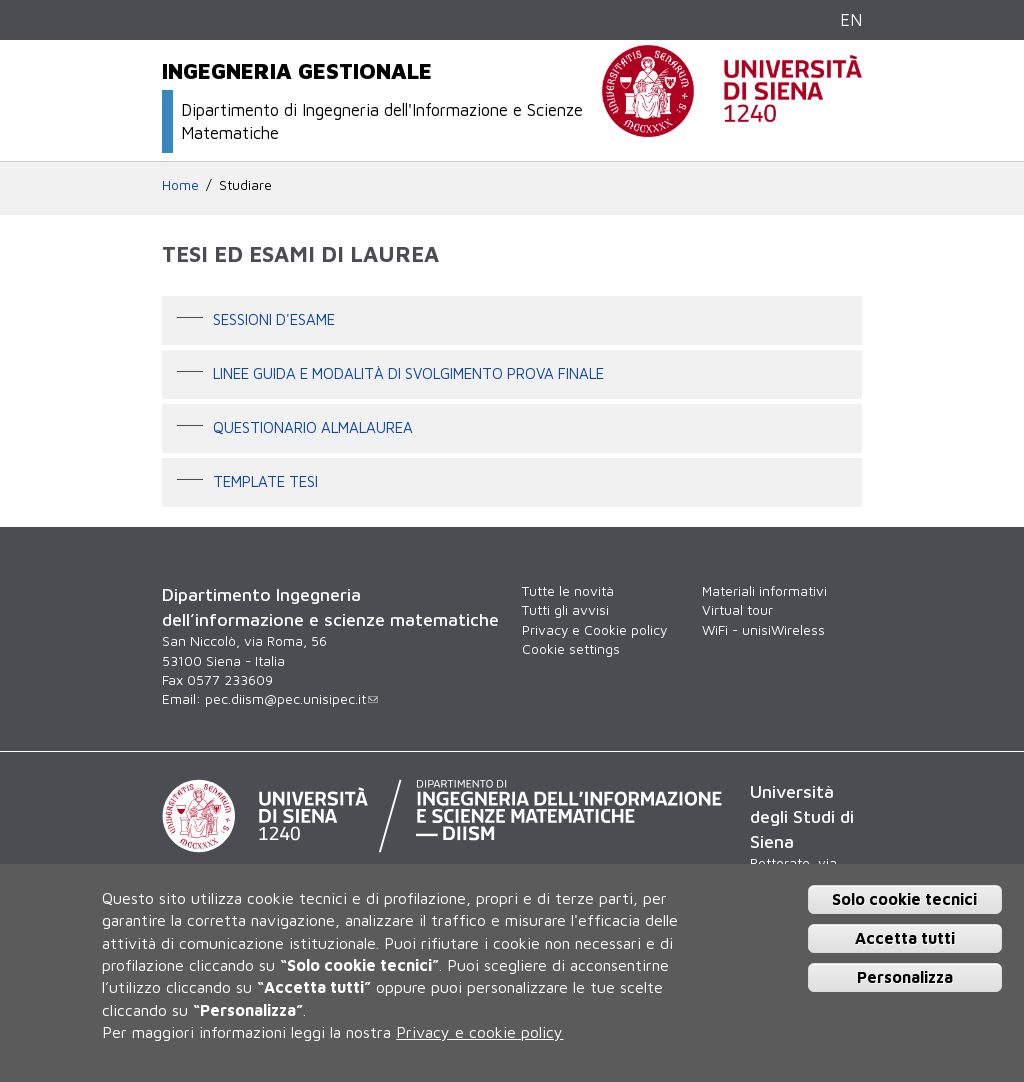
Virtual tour (737, 610)
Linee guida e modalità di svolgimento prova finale (408, 372)
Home (180, 185)
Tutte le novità (568, 591)
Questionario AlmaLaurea (313, 426)
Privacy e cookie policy (479, 1032)
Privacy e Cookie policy (594, 630)
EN (851, 19)
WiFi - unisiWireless (763, 630)
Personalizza (905, 977)
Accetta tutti (905, 938)
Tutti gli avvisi (565, 610)
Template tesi (265, 480)
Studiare (245, 185)
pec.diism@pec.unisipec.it (291, 699)
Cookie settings (571, 649)
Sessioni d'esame (274, 318)
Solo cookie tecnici (904, 899)
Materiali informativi (764, 591)
